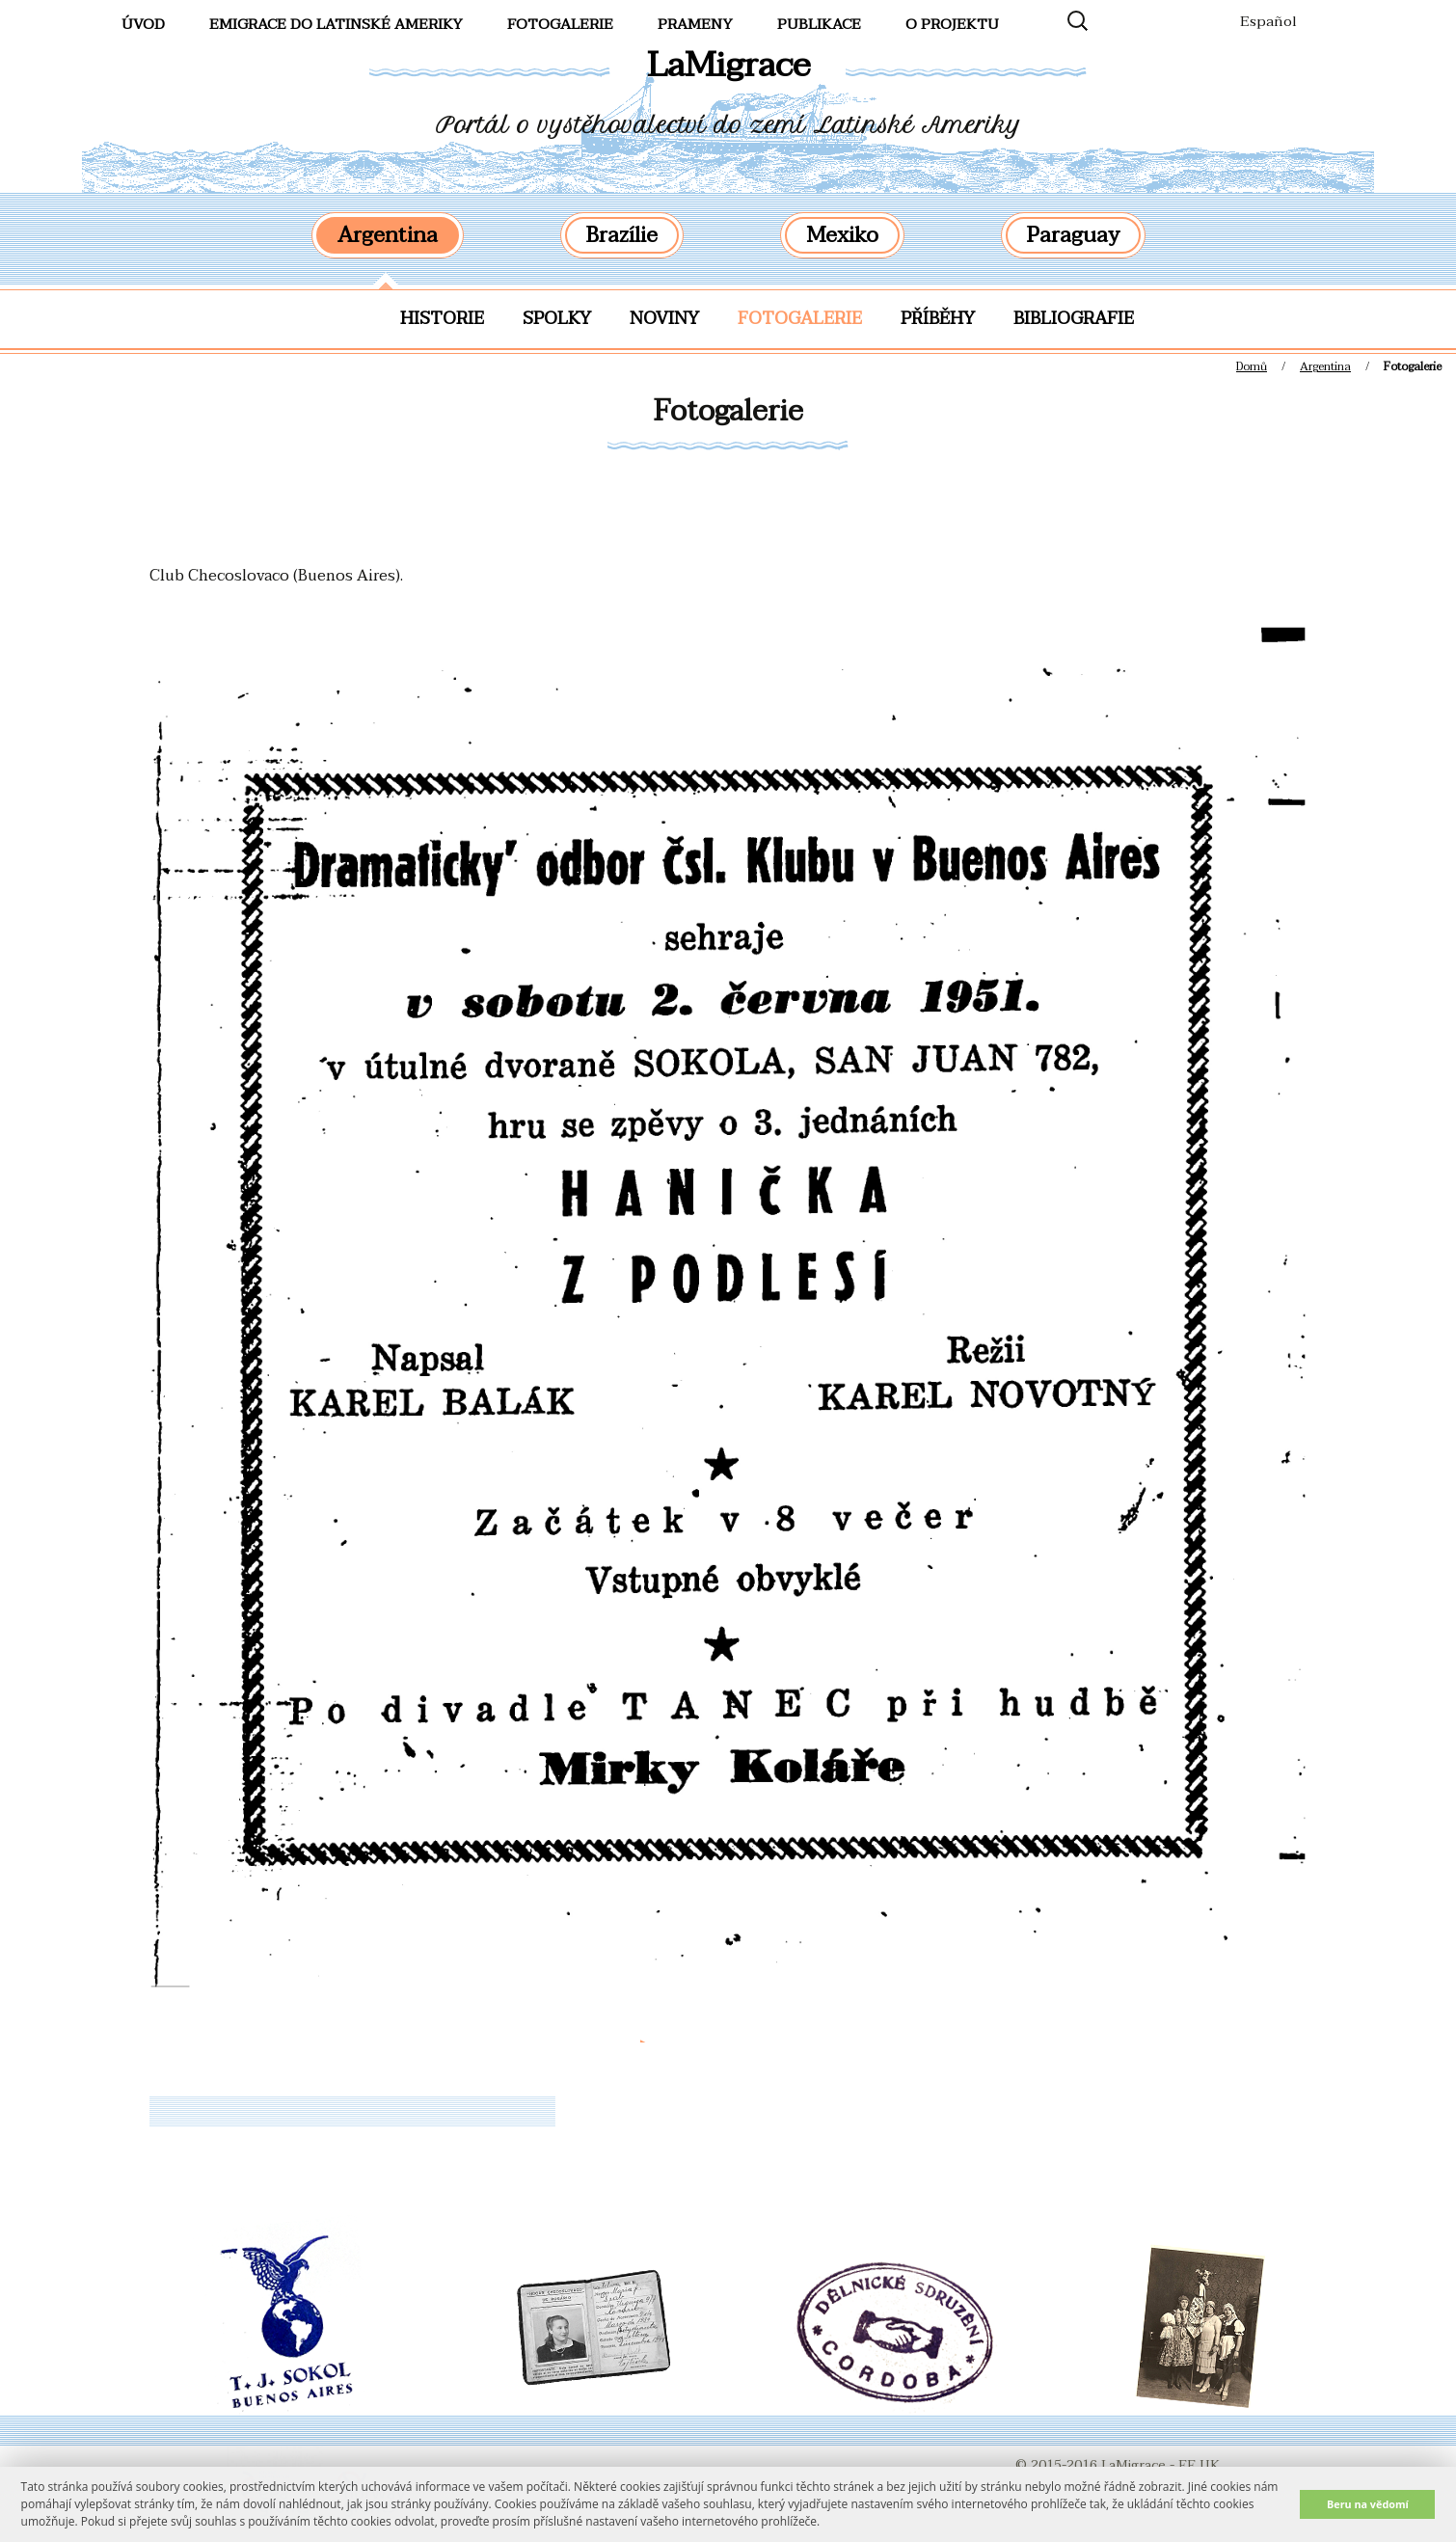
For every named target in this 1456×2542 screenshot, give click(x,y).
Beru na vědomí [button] (1368, 2504)
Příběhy (938, 319)
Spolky (557, 319)
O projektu (952, 24)
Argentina (387, 235)
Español (1268, 21)
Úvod (143, 24)
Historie (442, 319)
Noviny (664, 319)
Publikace (819, 24)
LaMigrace (728, 65)
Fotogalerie (800, 319)
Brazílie (622, 235)
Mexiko (842, 235)
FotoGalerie (560, 24)
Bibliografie (1073, 319)
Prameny (695, 24)
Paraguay (1073, 235)
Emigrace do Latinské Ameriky (336, 24)
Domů (1251, 366)
